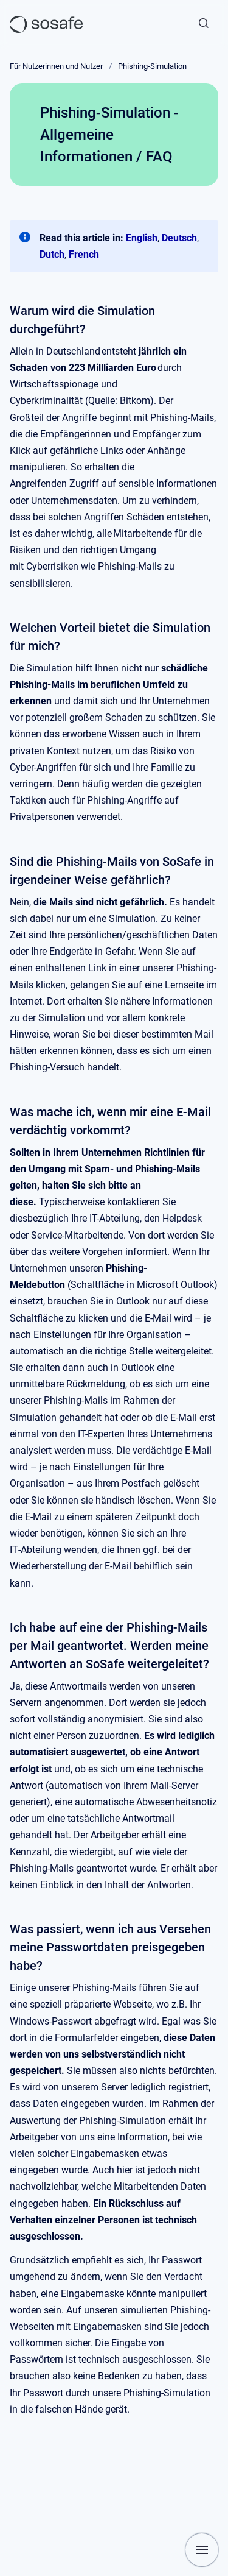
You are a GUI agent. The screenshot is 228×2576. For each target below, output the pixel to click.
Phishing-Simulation (152, 66)
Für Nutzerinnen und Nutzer (56, 66)
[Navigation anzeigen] (201, 2549)
